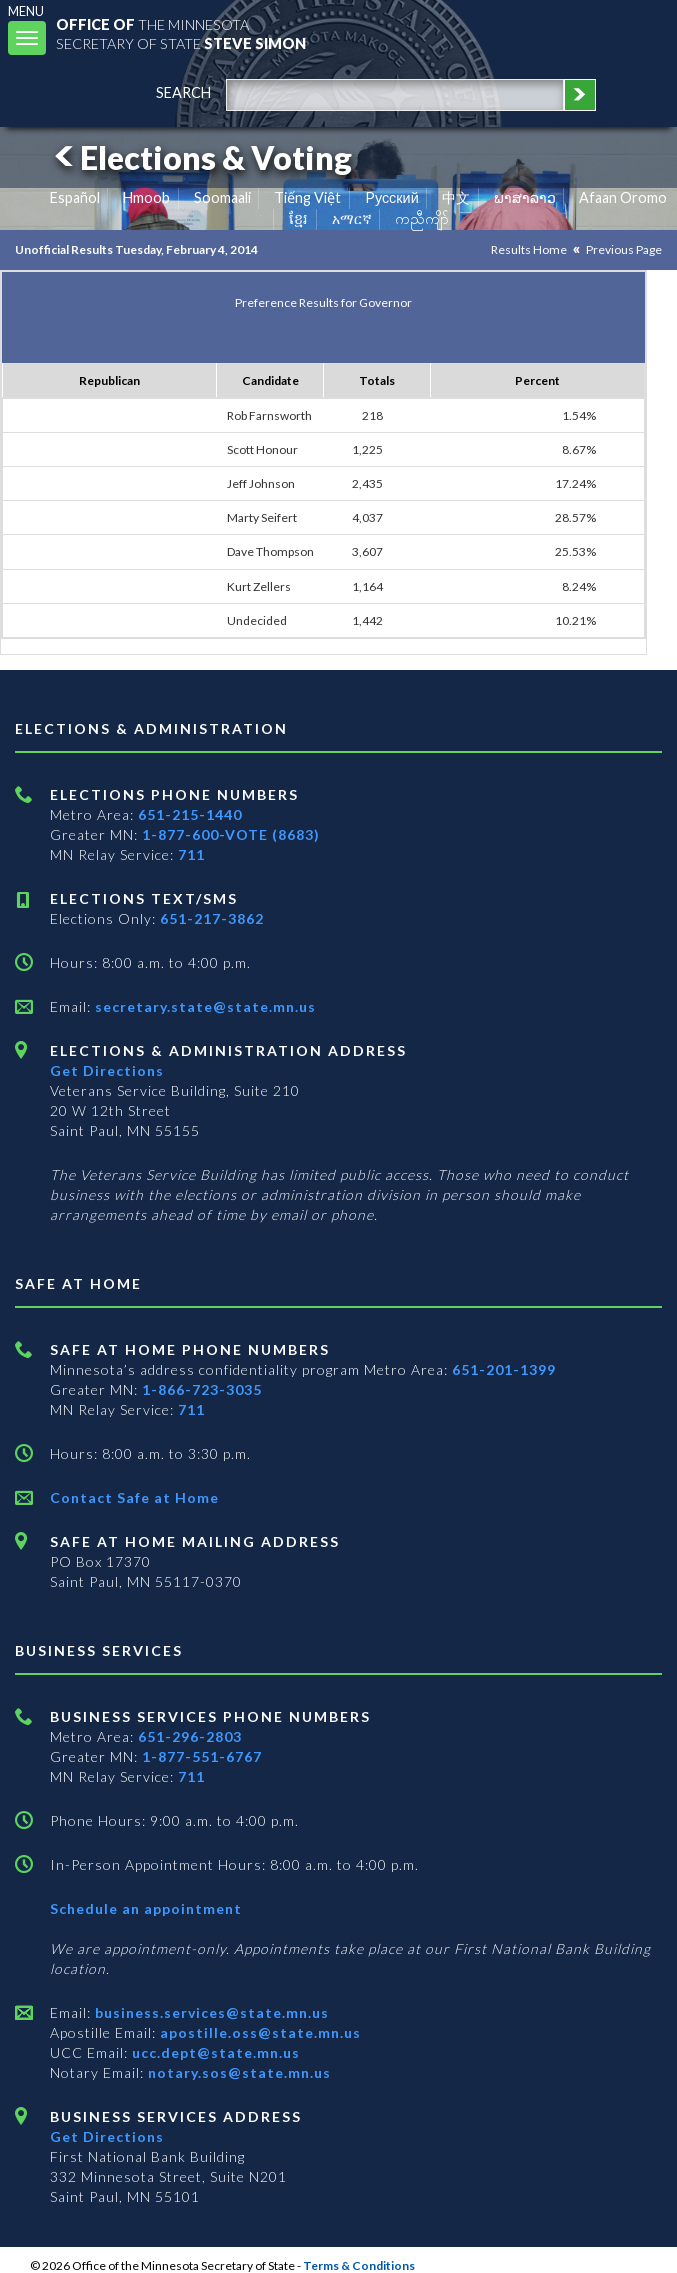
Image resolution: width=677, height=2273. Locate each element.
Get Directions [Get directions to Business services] (107, 2136)
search (183, 92)
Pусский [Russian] (392, 197)
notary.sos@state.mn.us (237, 2072)
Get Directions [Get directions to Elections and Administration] (107, 1070)
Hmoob (146, 197)
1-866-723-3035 (202, 1389)
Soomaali (222, 197)
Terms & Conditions (359, 2265)
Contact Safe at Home (134, 1497)
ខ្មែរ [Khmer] (298, 218)
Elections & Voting (200, 157)
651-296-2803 (190, 1736)
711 (191, 854)
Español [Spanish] (75, 197)
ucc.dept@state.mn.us (214, 2052)
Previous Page (624, 249)
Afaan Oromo (623, 197)
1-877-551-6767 (202, 1756)
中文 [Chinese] (456, 197)
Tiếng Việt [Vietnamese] (307, 197)
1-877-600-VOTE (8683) (231, 834)
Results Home (529, 249)
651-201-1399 (504, 1369)
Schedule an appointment (146, 1908)
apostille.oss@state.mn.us (258, 2032)
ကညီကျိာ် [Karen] (422, 218)
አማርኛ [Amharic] (352, 218)
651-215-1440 (190, 814)
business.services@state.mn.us (210, 2012)
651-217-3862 (212, 918)
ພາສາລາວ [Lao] (525, 197)
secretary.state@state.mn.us (203, 1006)
